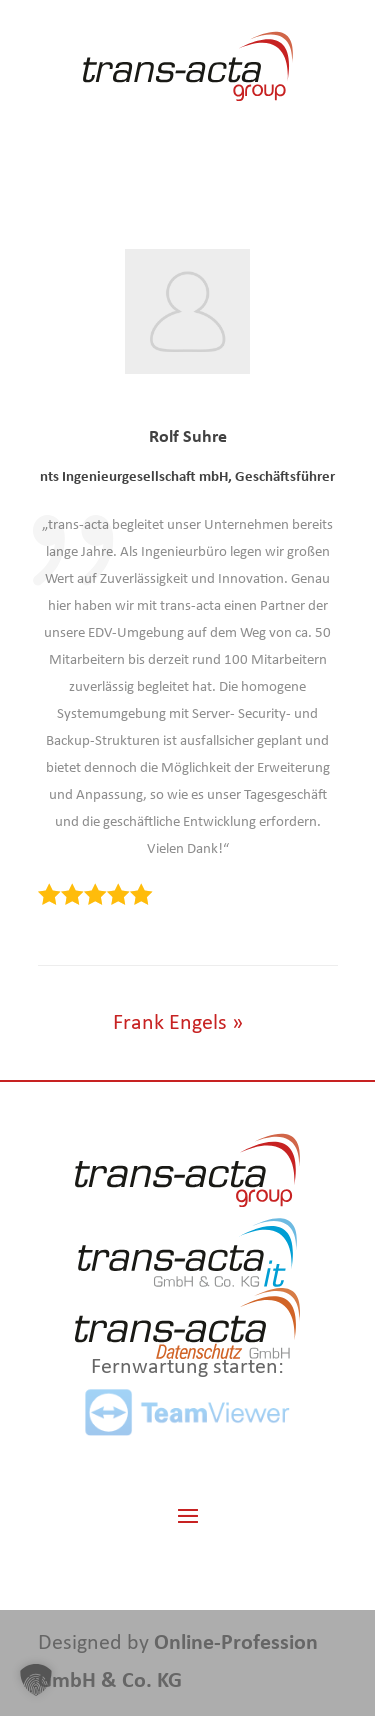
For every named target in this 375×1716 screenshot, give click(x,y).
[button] (36, 1680)
